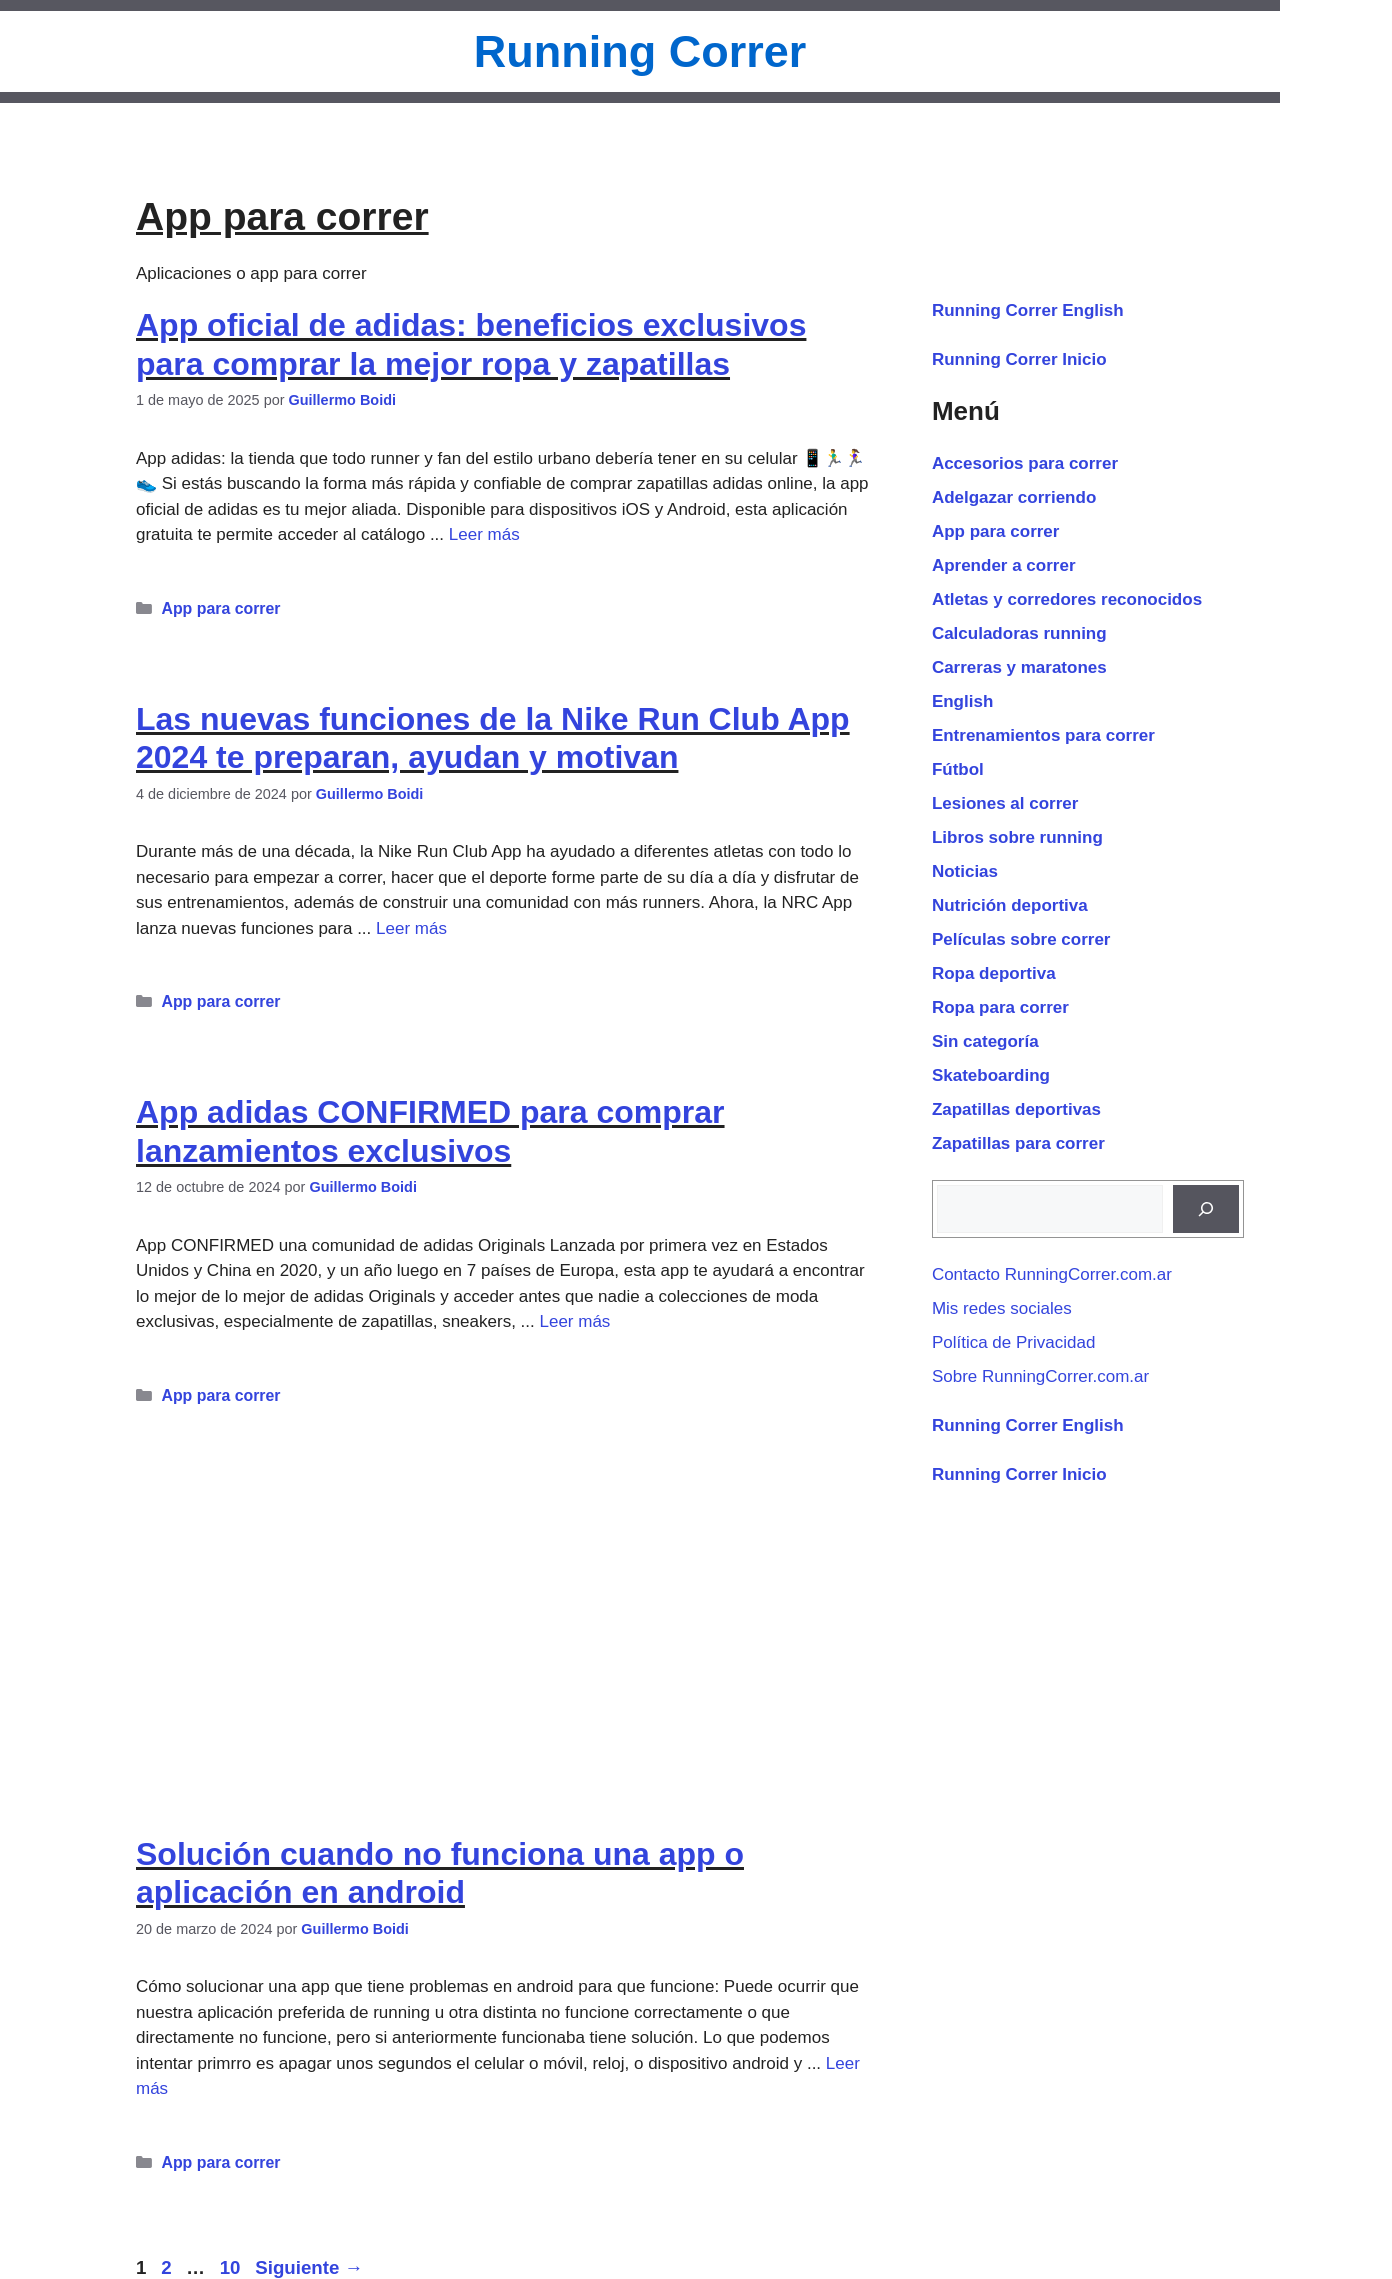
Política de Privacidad (1013, 1342)
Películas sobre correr (1021, 939)
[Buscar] (1206, 1209)
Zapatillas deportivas (1016, 1109)
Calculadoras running (1019, 633)
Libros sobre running (1017, 837)
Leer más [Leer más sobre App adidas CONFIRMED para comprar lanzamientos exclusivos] (574, 1321)
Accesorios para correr (1025, 463)
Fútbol (958, 769)
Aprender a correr (1004, 565)
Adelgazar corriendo (1014, 497)
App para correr (220, 608)
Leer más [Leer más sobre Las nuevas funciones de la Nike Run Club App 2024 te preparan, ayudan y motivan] (411, 928)
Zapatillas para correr (1018, 1143)
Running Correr (640, 51)
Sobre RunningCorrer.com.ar (1040, 1376)
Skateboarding (991, 1075)
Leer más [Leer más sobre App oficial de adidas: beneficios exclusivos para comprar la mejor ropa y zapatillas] (484, 534)
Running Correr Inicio (1019, 359)
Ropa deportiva (994, 973)
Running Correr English (1028, 310)
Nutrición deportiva (1010, 905)
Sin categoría (985, 1041)
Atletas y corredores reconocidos (1067, 599)
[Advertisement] (508, 1601)
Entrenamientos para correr (1043, 735)
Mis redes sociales (1002, 1308)
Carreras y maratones (1019, 667)
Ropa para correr (1000, 1007)
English (962, 701)
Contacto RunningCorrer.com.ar (1052, 1274)
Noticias (965, 871)
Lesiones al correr (1005, 803)
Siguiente (309, 2267)
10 (232, 2267)
